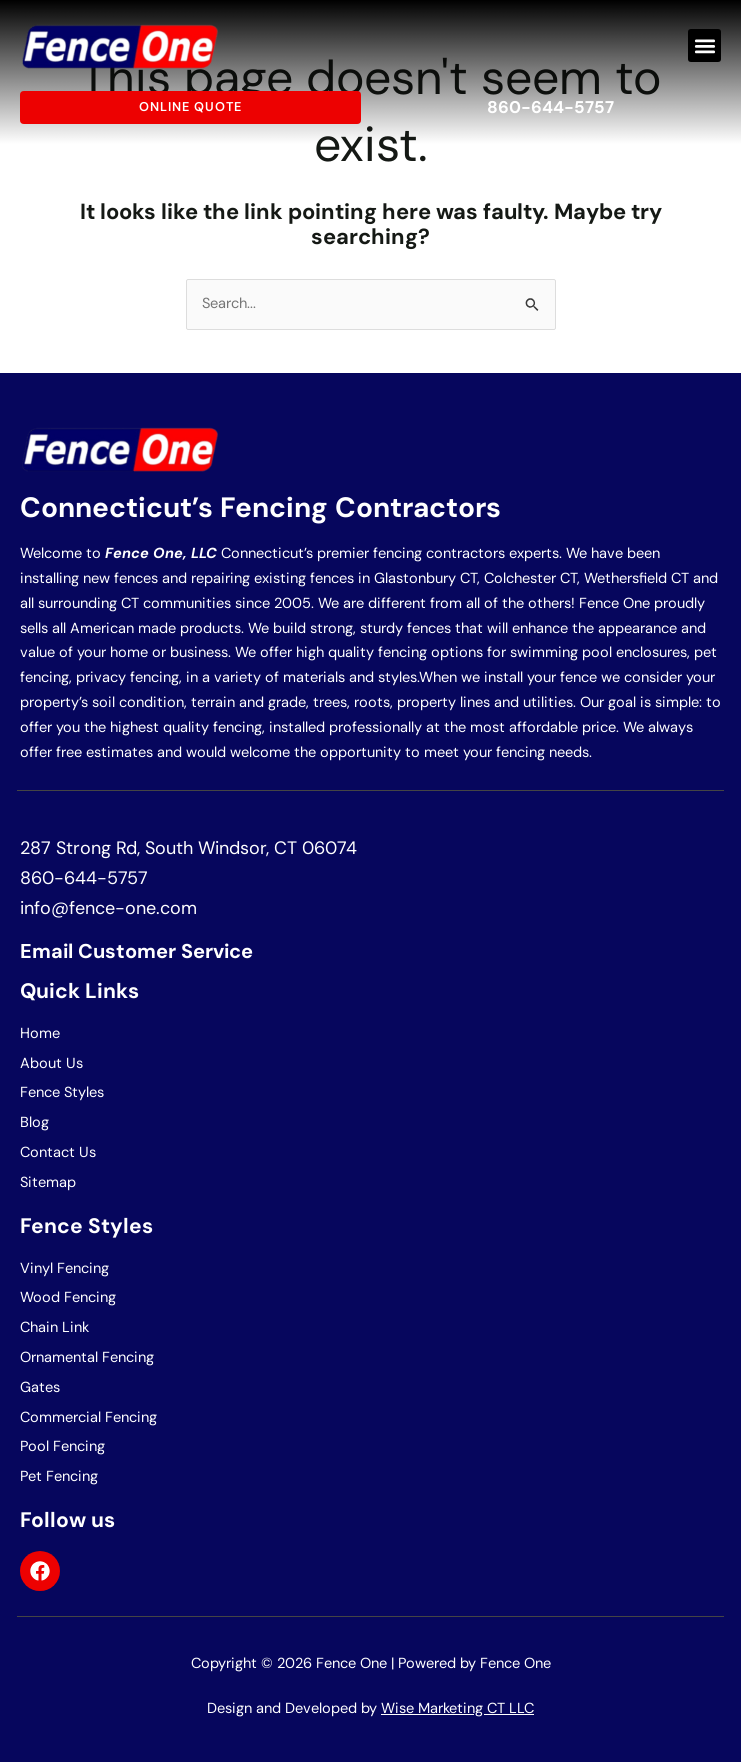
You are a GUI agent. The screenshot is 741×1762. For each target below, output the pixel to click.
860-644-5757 (550, 107)
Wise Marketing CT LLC (457, 1708)
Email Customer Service (136, 951)
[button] (704, 45)
